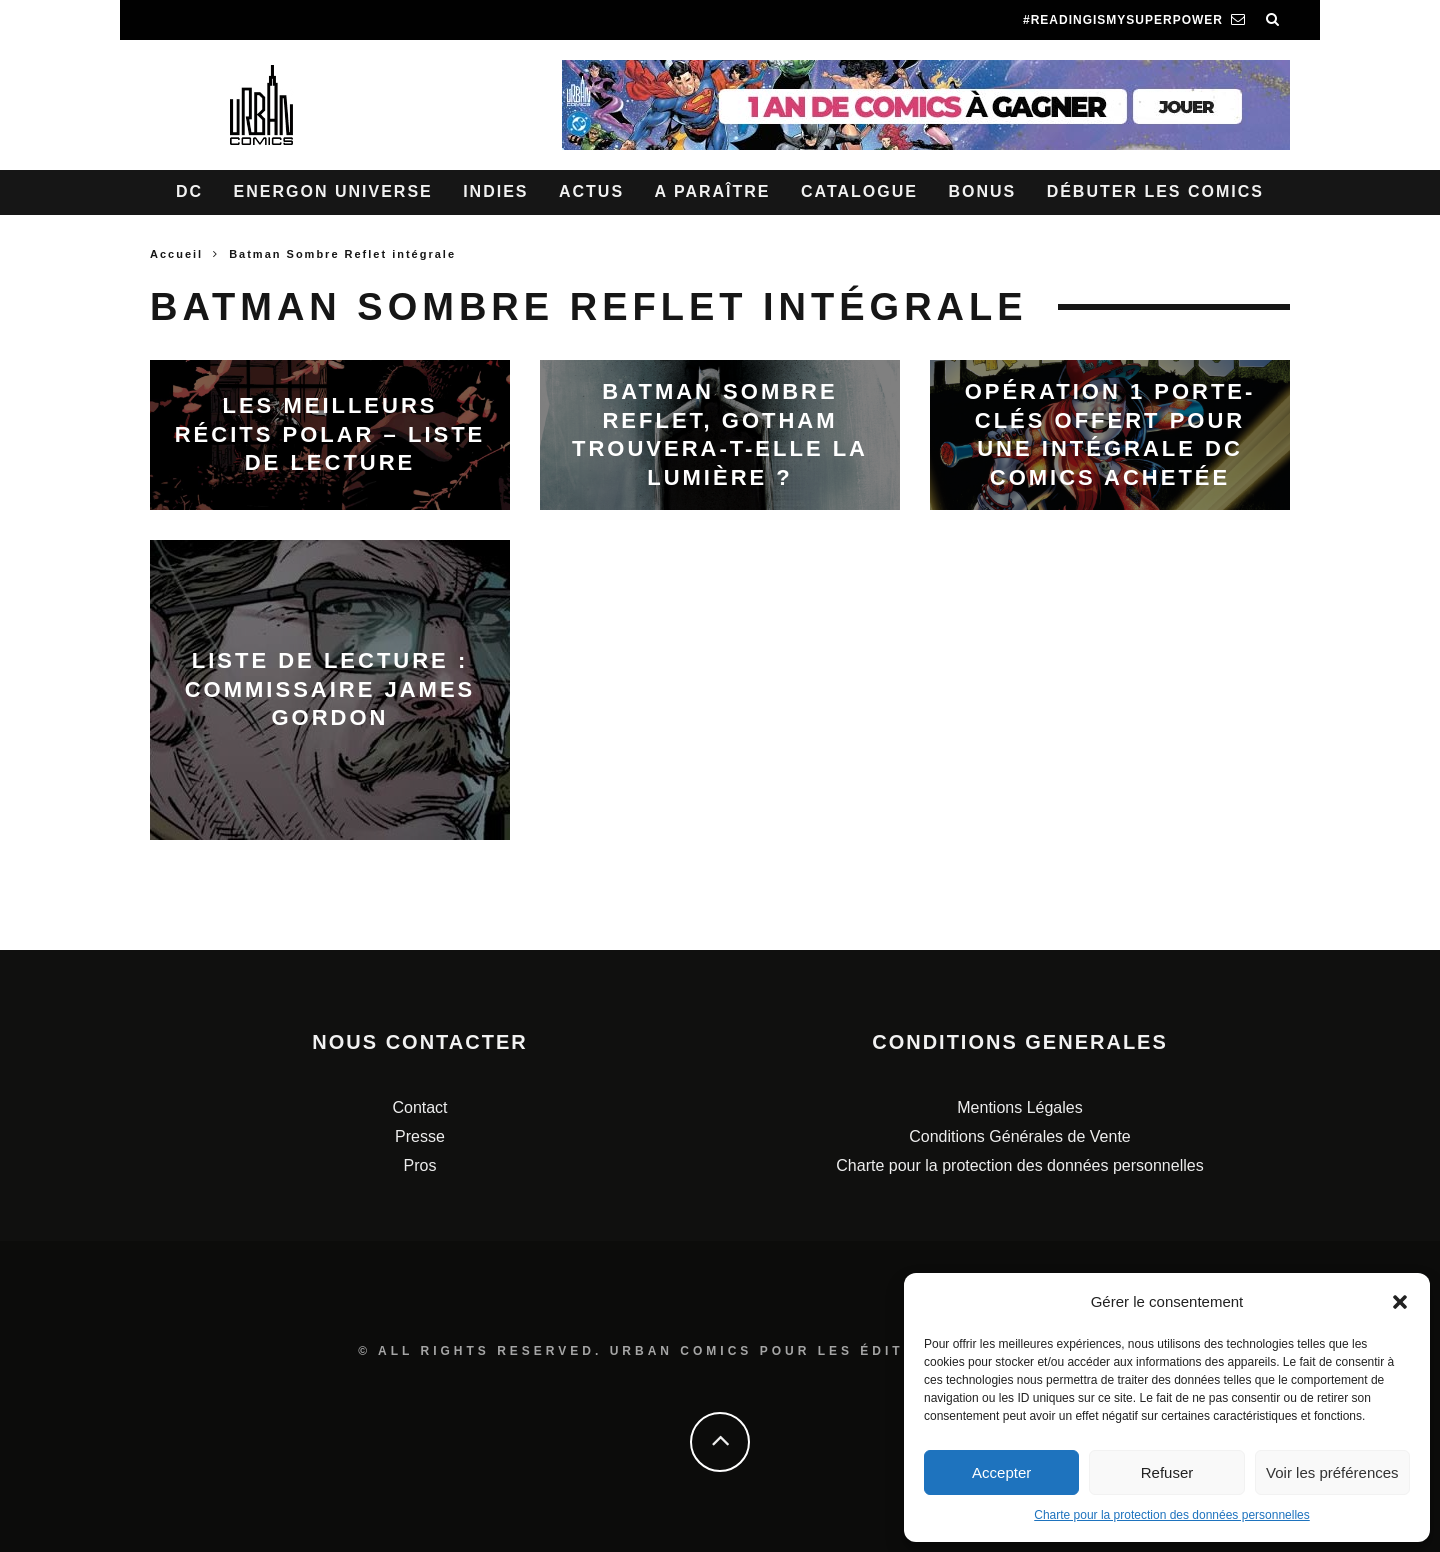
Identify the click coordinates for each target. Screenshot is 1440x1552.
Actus (591, 191)
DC (189, 191)
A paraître (713, 191)
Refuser (1167, 1472)
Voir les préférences (1332, 1472)
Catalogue (859, 191)
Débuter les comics (1155, 191)
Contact (419, 1107)
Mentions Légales (1019, 1107)
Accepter (1001, 1472)
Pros (420, 1165)
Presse (420, 1136)
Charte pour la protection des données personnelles (1172, 1515)
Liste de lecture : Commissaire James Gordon (330, 689)
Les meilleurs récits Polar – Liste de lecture (330, 434)
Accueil (176, 254)
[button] (1400, 1302)
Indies (495, 191)
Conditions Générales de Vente (1019, 1136)
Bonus (982, 191)
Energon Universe (333, 191)
